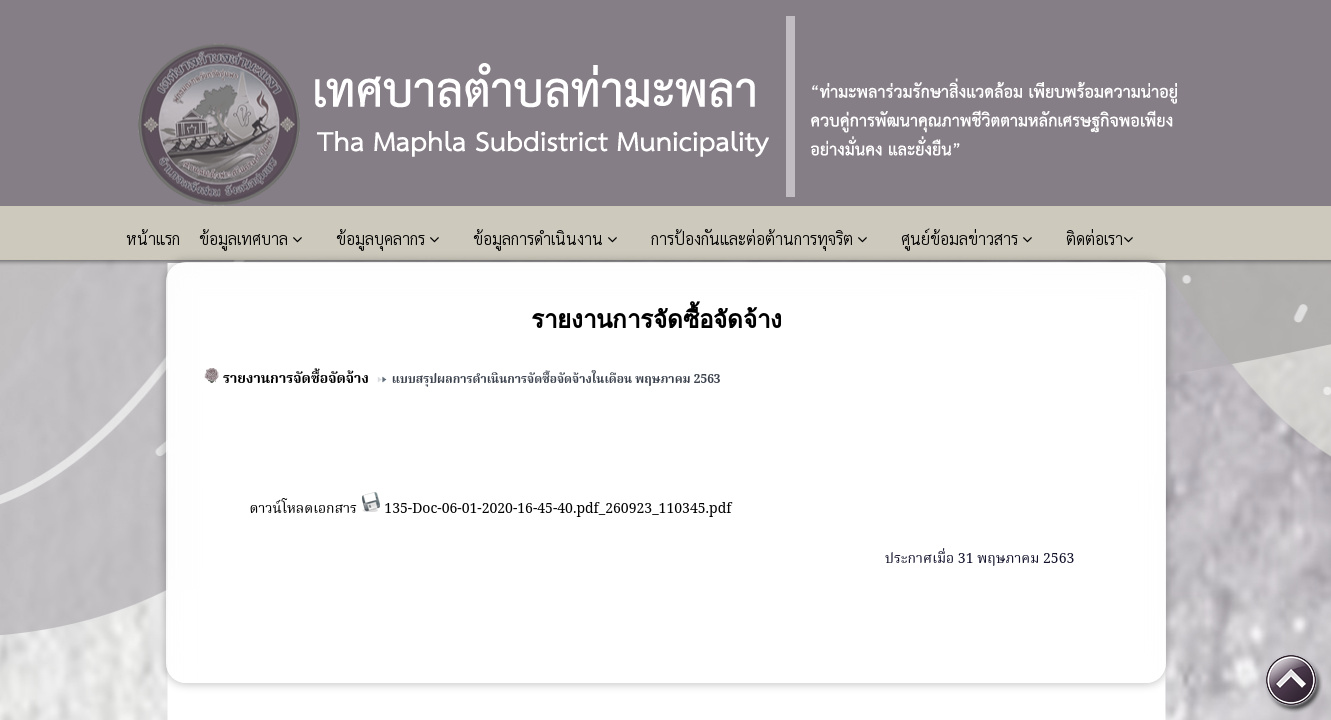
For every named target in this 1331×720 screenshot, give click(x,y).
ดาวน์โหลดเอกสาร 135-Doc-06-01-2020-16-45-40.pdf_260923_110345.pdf (490, 509)
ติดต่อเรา (1099, 238)
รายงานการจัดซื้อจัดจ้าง (296, 379)
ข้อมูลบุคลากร (387, 238)
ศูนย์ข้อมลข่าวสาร (966, 238)
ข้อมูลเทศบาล (250, 238)
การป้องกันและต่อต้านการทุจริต (759, 238)
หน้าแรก (155, 238)
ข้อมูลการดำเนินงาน (545, 238)
